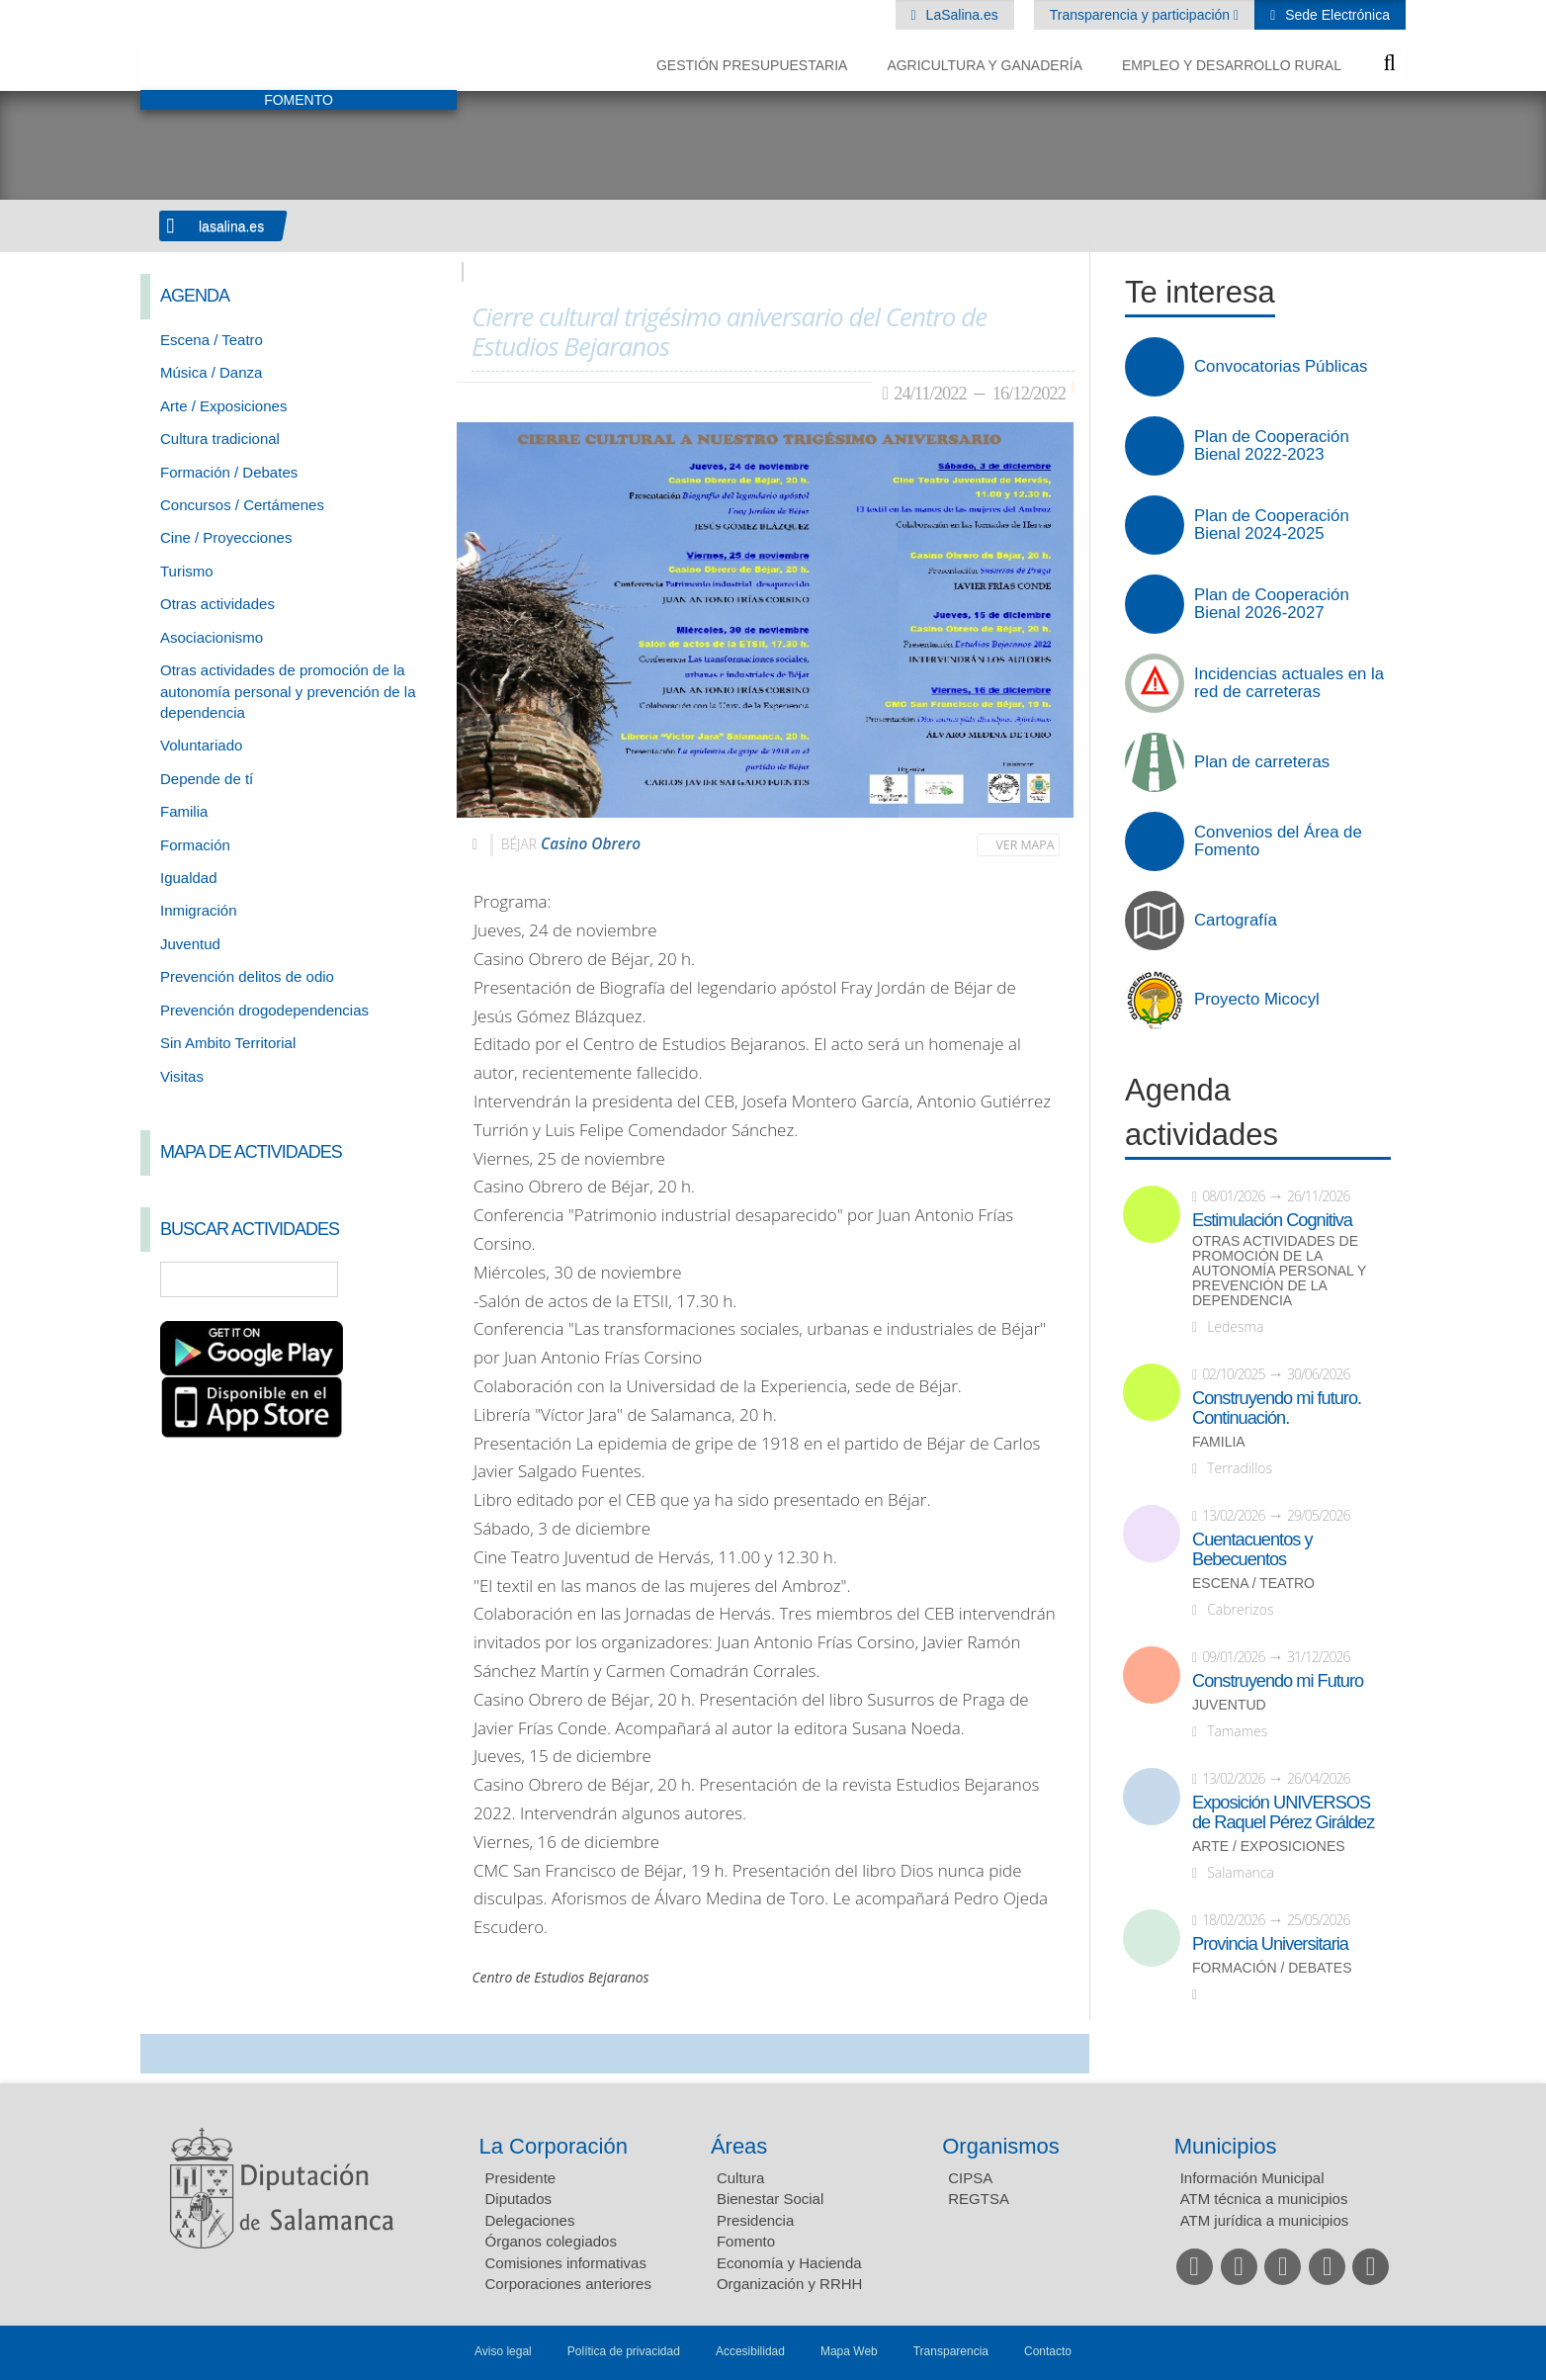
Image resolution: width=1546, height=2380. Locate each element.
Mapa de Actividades (251, 1152)
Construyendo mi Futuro (1277, 1681)
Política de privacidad (623, 2351)
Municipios (1225, 2146)
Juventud (190, 943)
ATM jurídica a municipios (1264, 2220)
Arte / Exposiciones (223, 405)
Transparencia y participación (1142, 15)
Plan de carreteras (1262, 762)
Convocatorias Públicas (1280, 367)
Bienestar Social (770, 2198)
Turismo (187, 571)
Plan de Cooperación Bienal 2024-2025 (1271, 525)
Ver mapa (1025, 845)
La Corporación (553, 2146)
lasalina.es (231, 226)
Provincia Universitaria (1270, 1944)
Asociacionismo (211, 637)
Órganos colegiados (551, 2241)
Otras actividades (217, 603)
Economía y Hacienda (789, 2262)
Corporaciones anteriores (568, 2283)
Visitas (182, 1076)
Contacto (1048, 2351)
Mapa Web (849, 2351)
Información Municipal (1252, 2177)
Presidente (521, 2177)
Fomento (746, 2241)
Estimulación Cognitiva (1272, 1220)
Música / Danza (211, 372)
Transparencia (950, 2351)
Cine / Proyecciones (226, 537)
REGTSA (978, 2198)
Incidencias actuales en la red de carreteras (1289, 683)
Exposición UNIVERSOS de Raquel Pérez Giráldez (1283, 1812)
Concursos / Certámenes (242, 504)
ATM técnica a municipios (1264, 2198)
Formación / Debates (229, 472)
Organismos (1001, 2146)
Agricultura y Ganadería (984, 65)
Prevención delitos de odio (247, 976)
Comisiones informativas (565, 2262)
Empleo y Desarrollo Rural (1231, 65)
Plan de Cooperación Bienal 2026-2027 (1271, 604)
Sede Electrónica (1335, 15)
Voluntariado (201, 745)
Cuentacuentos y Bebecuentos (1252, 1549)
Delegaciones (530, 2220)
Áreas (739, 2146)
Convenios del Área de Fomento (1278, 841)
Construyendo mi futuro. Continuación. (1276, 1408)
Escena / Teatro (211, 339)
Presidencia (755, 2220)
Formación (195, 845)
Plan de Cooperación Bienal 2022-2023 (1271, 446)
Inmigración (198, 910)
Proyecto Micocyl (1257, 1000)
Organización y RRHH (790, 2283)
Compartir (165, 2053)
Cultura (740, 2177)
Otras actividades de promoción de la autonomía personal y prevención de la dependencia (288, 691)
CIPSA (970, 2177)
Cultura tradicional (220, 438)
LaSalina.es (960, 15)
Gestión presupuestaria (751, 65)
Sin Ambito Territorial (228, 1042)
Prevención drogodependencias (264, 1010)
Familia (184, 811)
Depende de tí (206, 778)
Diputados (519, 2198)
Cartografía (1235, 920)
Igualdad (188, 877)
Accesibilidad (750, 2351)
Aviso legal (503, 2351)
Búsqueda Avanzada (413, 1279)
